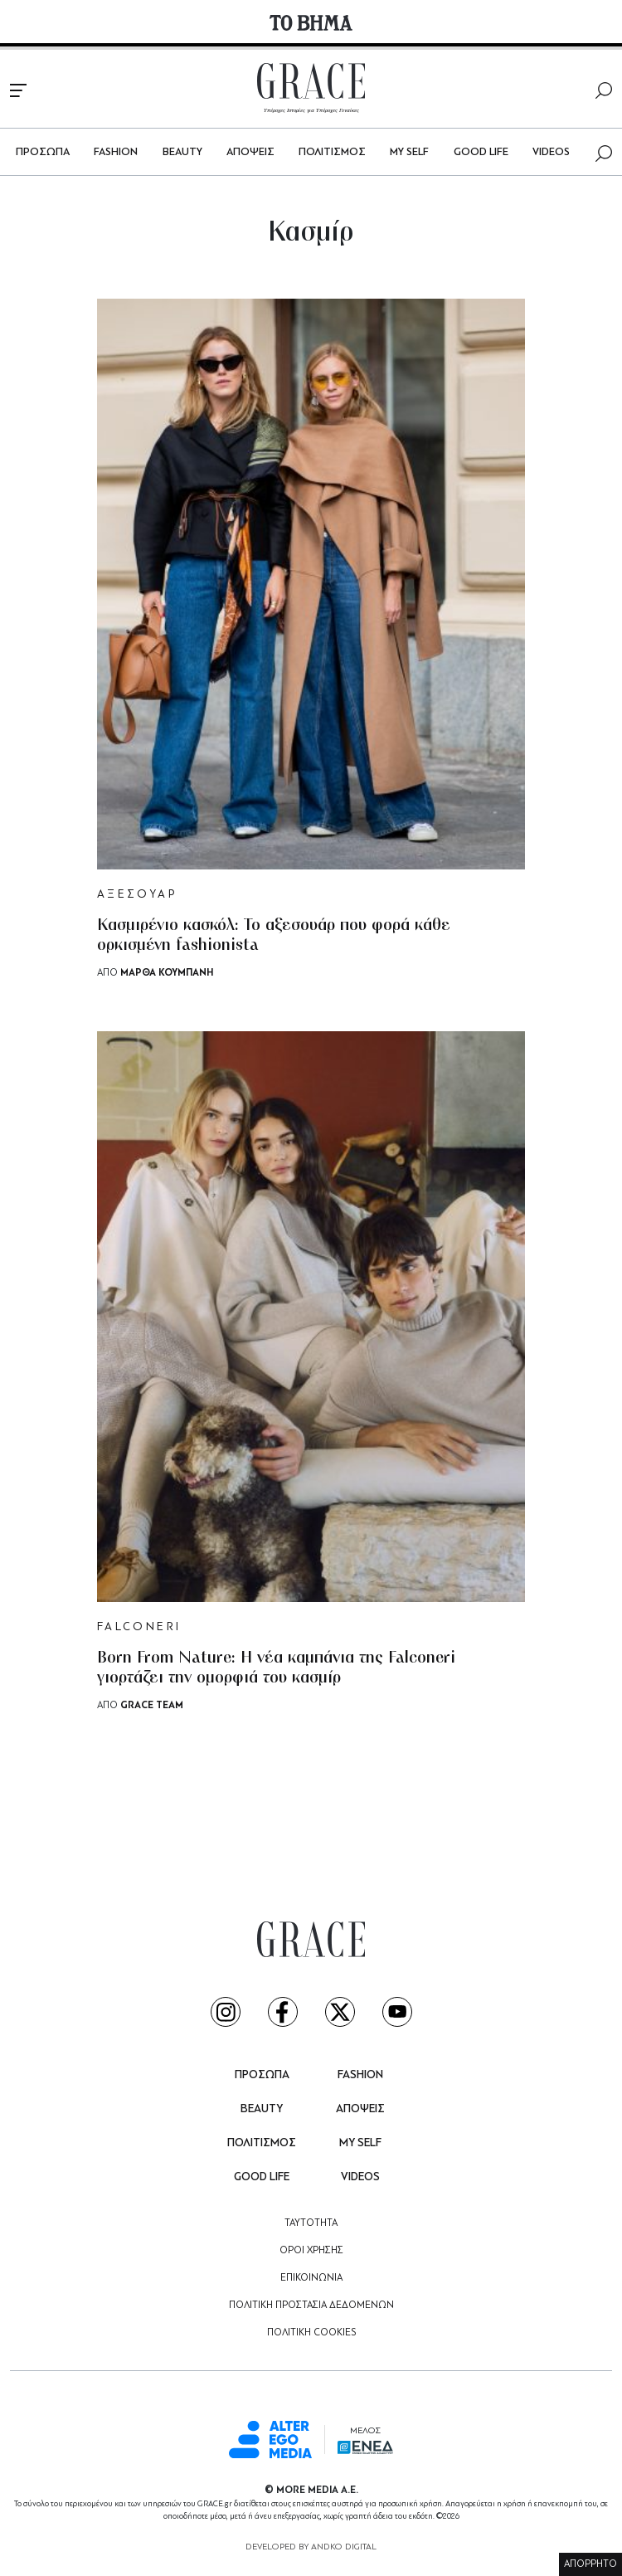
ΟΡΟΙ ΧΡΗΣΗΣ (311, 2251)
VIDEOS (551, 152)
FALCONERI (139, 1627)
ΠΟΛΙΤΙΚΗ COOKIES (311, 2333)
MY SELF (409, 152)
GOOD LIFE (481, 152)
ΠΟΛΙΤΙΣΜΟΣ (332, 152)
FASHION (116, 152)
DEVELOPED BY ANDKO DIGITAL (311, 2547)
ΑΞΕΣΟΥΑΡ (137, 895)
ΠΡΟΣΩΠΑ (43, 152)
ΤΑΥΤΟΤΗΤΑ (311, 2223)
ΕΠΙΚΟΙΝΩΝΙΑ (311, 2278)
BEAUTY (182, 152)
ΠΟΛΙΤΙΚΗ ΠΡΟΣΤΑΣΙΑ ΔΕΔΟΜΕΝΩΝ (311, 2306)
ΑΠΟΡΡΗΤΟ (590, 2564)
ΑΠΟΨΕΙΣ (250, 152)
